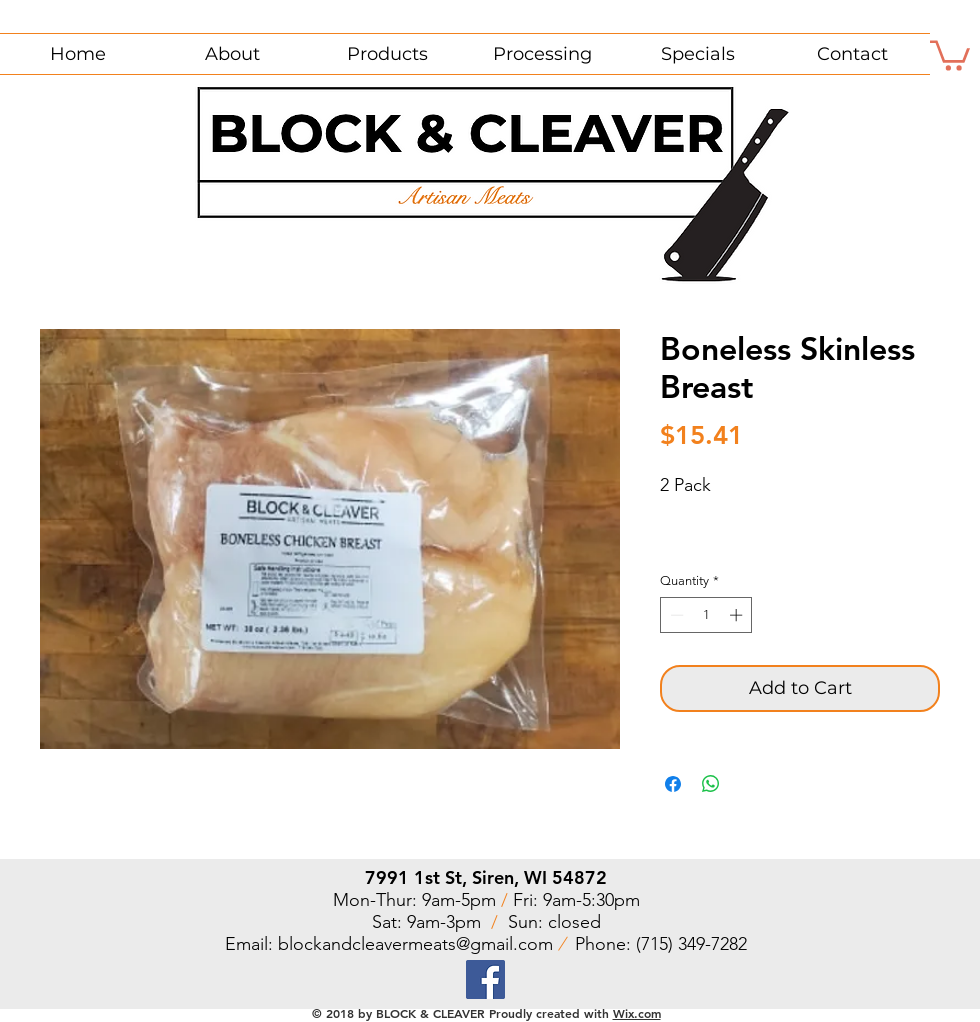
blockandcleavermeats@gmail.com (415, 944)
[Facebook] (485, 979)
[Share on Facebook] (673, 784)
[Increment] (738, 615)
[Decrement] (675, 615)
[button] (950, 54)
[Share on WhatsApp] (711, 784)
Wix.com (637, 1013)
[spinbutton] (706, 615)
